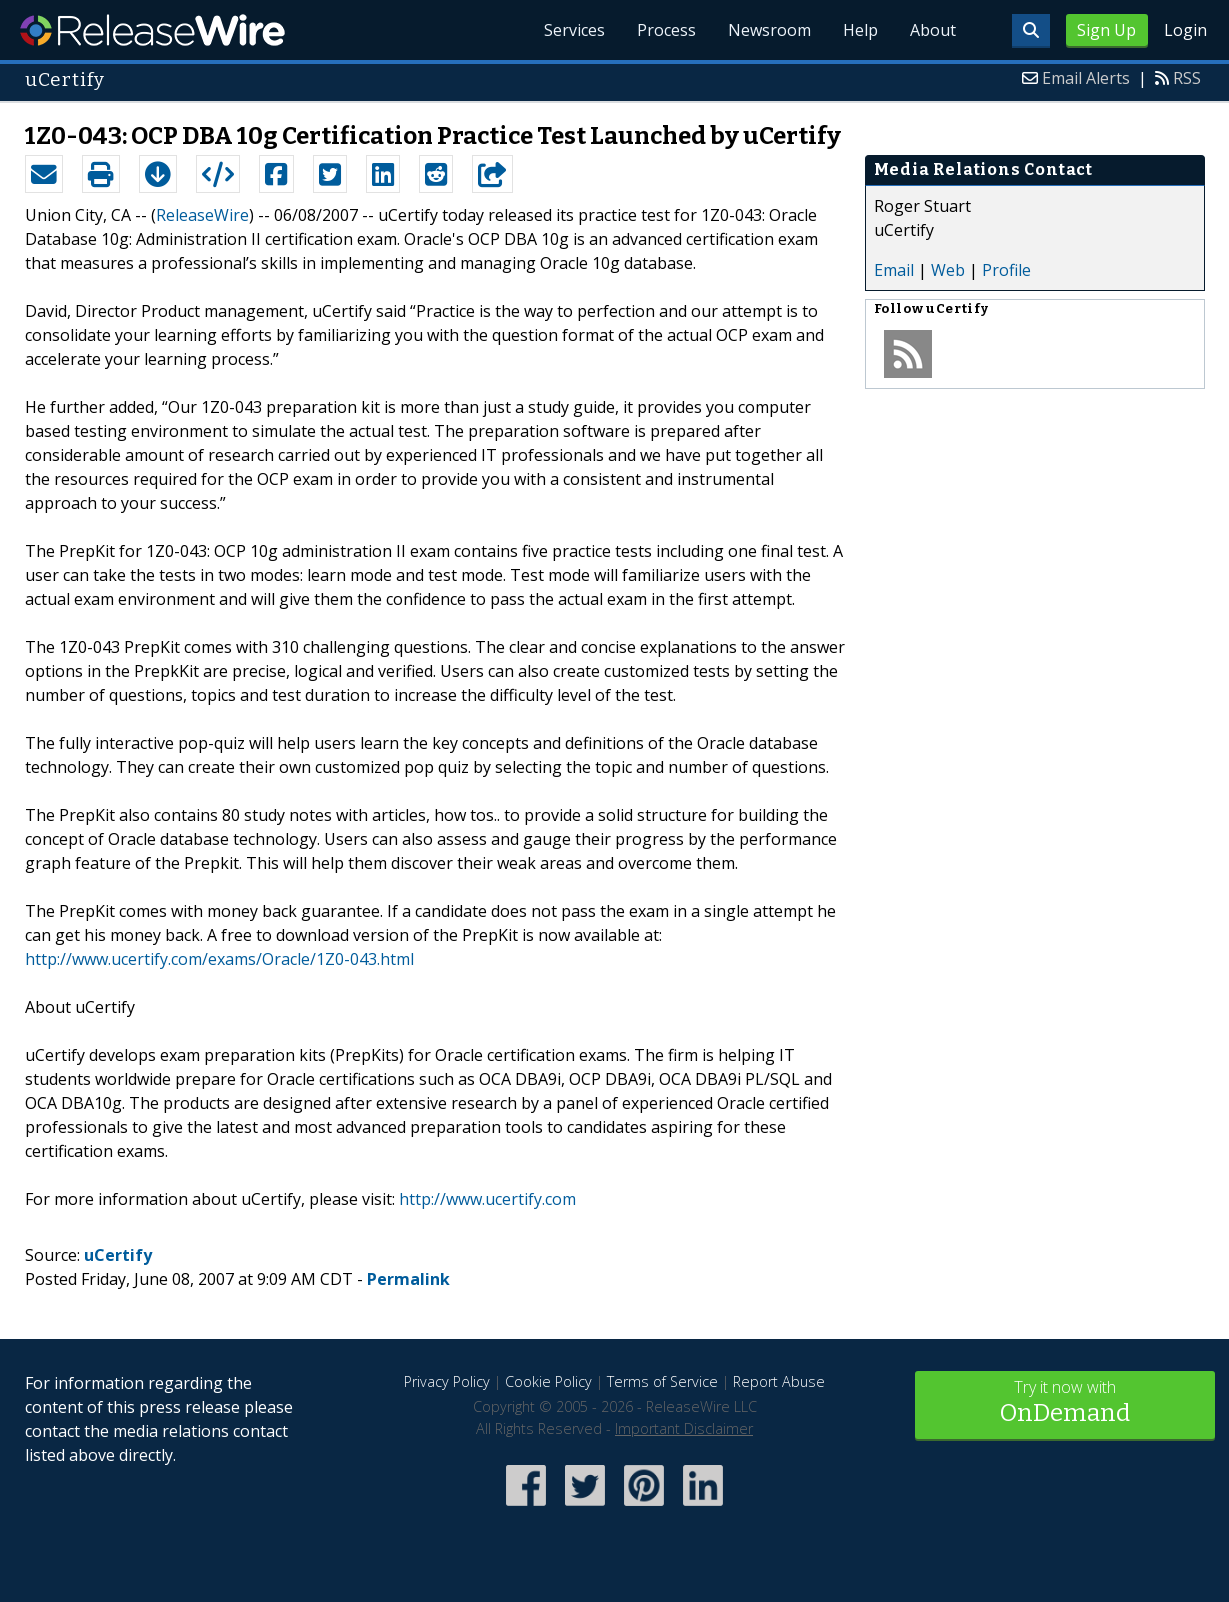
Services (574, 30)
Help (860, 30)
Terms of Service (662, 1381)
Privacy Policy (447, 1381)
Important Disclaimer (684, 1428)
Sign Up (1106, 30)
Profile (1006, 270)
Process (666, 30)
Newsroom (769, 30)
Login (1185, 30)
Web (948, 270)
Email (894, 270)
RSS (1187, 78)
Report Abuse (779, 1381)
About (933, 30)
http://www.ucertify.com (487, 1199)
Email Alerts (1086, 78)
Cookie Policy (548, 1381)
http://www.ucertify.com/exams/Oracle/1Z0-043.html (219, 959)
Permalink (408, 1279)
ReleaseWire (152, 30)
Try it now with (1065, 1403)
